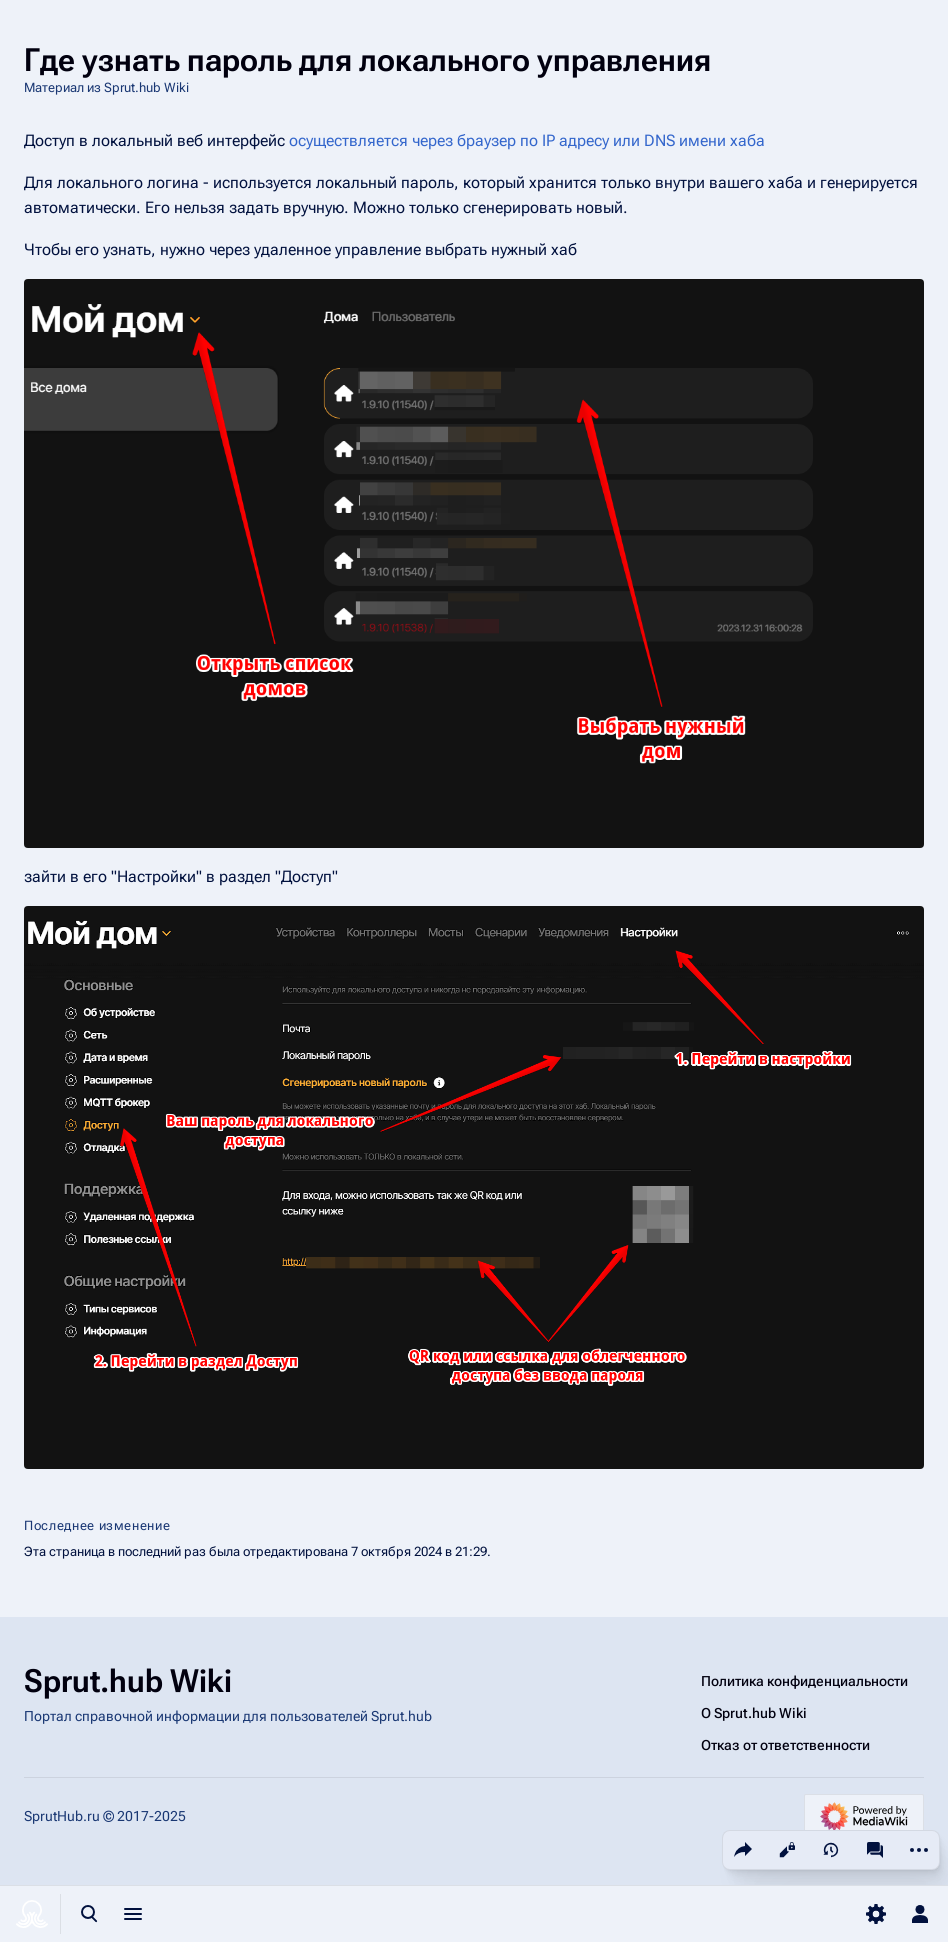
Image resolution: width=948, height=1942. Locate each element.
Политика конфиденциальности (804, 1681)
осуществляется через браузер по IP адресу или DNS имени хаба (527, 140)
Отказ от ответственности (785, 1745)
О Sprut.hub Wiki (754, 1713)
